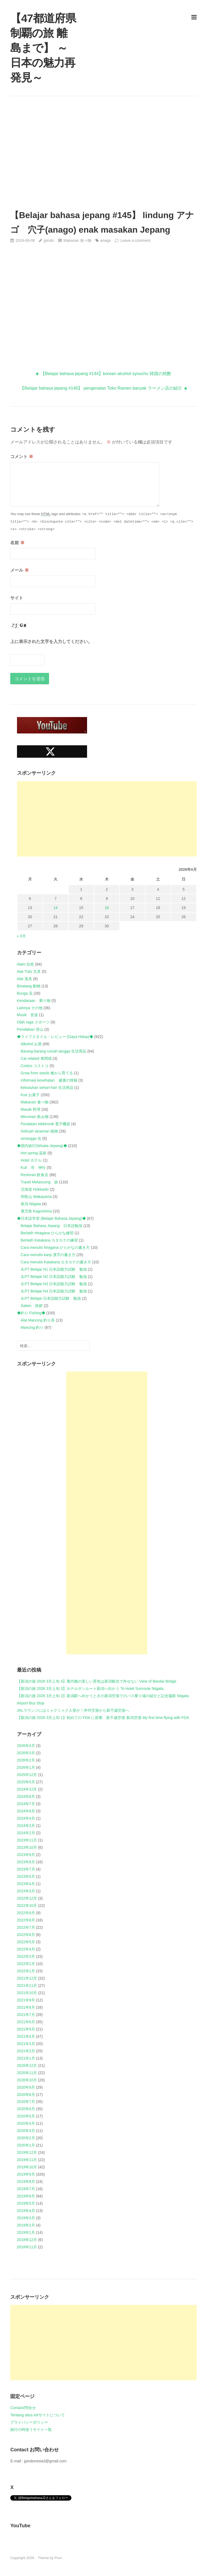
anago (105, 240)
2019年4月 (26, 2210)
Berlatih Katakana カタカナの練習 (49, 1240)
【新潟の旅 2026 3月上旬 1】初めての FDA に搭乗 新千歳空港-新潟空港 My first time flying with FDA (103, 1717)
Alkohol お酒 (31, 1044)
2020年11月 (27, 2073)
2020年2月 (26, 2138)
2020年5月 (26, 2116)
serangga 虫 (31, 1138)
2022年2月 (26, 1964)
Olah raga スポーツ (33, 1022)
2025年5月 (26, 1782)
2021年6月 (26, 2022)
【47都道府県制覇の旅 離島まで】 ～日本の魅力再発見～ (43, 48)
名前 (17, 542)
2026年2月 (26, 1760)
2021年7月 (26, 2014)
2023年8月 (26, 1862)
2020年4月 (26, 2123)
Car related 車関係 (36, 1058)
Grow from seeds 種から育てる (47, 1073)
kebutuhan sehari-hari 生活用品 (47, 1087)
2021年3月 (26, 2044)
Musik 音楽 (27, 1015)
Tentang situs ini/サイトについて (37, 2415)
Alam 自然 (25, 964)
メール (19, 570)
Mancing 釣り (32, 1327)
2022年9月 (26, 1913)
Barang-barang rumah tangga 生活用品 (54, 1051)
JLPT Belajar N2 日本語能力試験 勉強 (54, 1276)
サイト (16, 598)
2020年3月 (26, 2130)
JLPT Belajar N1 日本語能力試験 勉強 (54, 1269)
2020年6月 (26, 2109)
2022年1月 (26, 1971)
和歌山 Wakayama (36, 1196)
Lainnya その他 (30, 1008)
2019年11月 (27, 2160)
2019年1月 (26, 2232)
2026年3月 (26, 1753)
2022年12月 (27, 1898)
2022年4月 (26, 1949)
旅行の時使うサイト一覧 (31, 2429)
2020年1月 (26, 2145)
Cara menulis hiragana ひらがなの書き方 (55, 1247)
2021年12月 (27, 1978)
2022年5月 (26, 1942)
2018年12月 (27, 2240)
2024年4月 (26, 1818)
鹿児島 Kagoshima (36, 1211)
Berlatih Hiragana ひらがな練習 (47, 1233)
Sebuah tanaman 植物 (39, 1131)
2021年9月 (26, 2000)
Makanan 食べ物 (77, 240)
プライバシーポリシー (29, 2422)
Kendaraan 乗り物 (34, 1000)
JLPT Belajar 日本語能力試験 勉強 (51, 1298)
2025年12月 (27, 1775)
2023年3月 (26, 1891)
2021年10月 (27, 1993)
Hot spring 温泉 (34, 1153)
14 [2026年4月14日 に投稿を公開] (55, 908)
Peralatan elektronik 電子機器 (45, 1124)
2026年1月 (26, 1767)
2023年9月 (26, 1855)
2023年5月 (26, 1876)
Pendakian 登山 (30, 1029)
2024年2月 (26, 1833)
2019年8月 (26, 2181)
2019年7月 (26, 2189)
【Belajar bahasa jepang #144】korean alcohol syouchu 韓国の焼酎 (106, 373)
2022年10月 (27, 1905)
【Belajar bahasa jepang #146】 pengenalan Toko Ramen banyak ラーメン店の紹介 (101, 388)
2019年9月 (26, 2174)
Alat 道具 (24, 979)
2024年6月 (26, 1811)
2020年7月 (26, 2101)
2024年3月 (26, 1825)
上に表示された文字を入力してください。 (51, 641)
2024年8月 (26, 1796)
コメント (21, 456)
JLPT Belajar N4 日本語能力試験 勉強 (54, 1291)
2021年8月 (26, 2007)
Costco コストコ (35, 1066)
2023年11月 (27, 1840)
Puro (58, 2558)
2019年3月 (26, 2218)
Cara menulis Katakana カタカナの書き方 (56, 1262)
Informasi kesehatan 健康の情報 (49, 1080)
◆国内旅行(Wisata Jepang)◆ (42, 1146)
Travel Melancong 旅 (39, 1182)
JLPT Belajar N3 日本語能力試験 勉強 (54, 1284)
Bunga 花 (25, 993)
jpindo (49, 240)
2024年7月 (26, 1804)
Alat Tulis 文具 (29, 971)
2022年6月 (26, 1934)
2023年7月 (26, 1869)
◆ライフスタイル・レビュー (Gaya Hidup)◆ (55, 1036)
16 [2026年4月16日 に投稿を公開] (107, 908)
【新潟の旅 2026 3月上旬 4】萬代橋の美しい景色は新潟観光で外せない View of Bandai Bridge (97, 1681)
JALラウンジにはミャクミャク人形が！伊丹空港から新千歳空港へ (73, 1710)
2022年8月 (26, 1920)
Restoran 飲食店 (35, 1175)
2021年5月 (26, 2029)
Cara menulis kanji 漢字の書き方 (48, 1255)
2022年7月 (26, 1927)
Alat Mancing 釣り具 (38, 1320)
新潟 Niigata (31, 1204)
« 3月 (21, 936)
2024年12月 (27, 1789)
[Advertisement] (104, 152)
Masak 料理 (30, 1109)
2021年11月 (27, 1985)
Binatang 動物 (28, 986)
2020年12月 (27, 2065)
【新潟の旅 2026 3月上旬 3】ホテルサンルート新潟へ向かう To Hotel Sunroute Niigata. (91, 1688)
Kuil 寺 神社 (33, 1167)
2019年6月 (26, 2196)
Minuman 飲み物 (35, 1116)
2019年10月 (27, 2167)
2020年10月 (27, 2080)
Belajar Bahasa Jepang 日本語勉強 (51, 1226)
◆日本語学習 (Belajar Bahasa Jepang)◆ (51, 1218)
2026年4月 (26, 1745)
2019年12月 (27, 2152)
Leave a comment (135, 240)
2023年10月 (27, 1847)
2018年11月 (27, 2247)
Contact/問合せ (23, 2408)
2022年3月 (26, 1956)
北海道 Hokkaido (35, 1189)
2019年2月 (26, 2225)
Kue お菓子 (30, 1095)
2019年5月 (26, 2203)
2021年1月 (26, 2058)
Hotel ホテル (31, 1160)
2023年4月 (26, 1884)
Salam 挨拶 (32, 1305)
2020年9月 (26, 2087)
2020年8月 (26, 2094)
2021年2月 (26, 2051)
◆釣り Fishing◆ (31, 1313)
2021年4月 (26, 2036)
